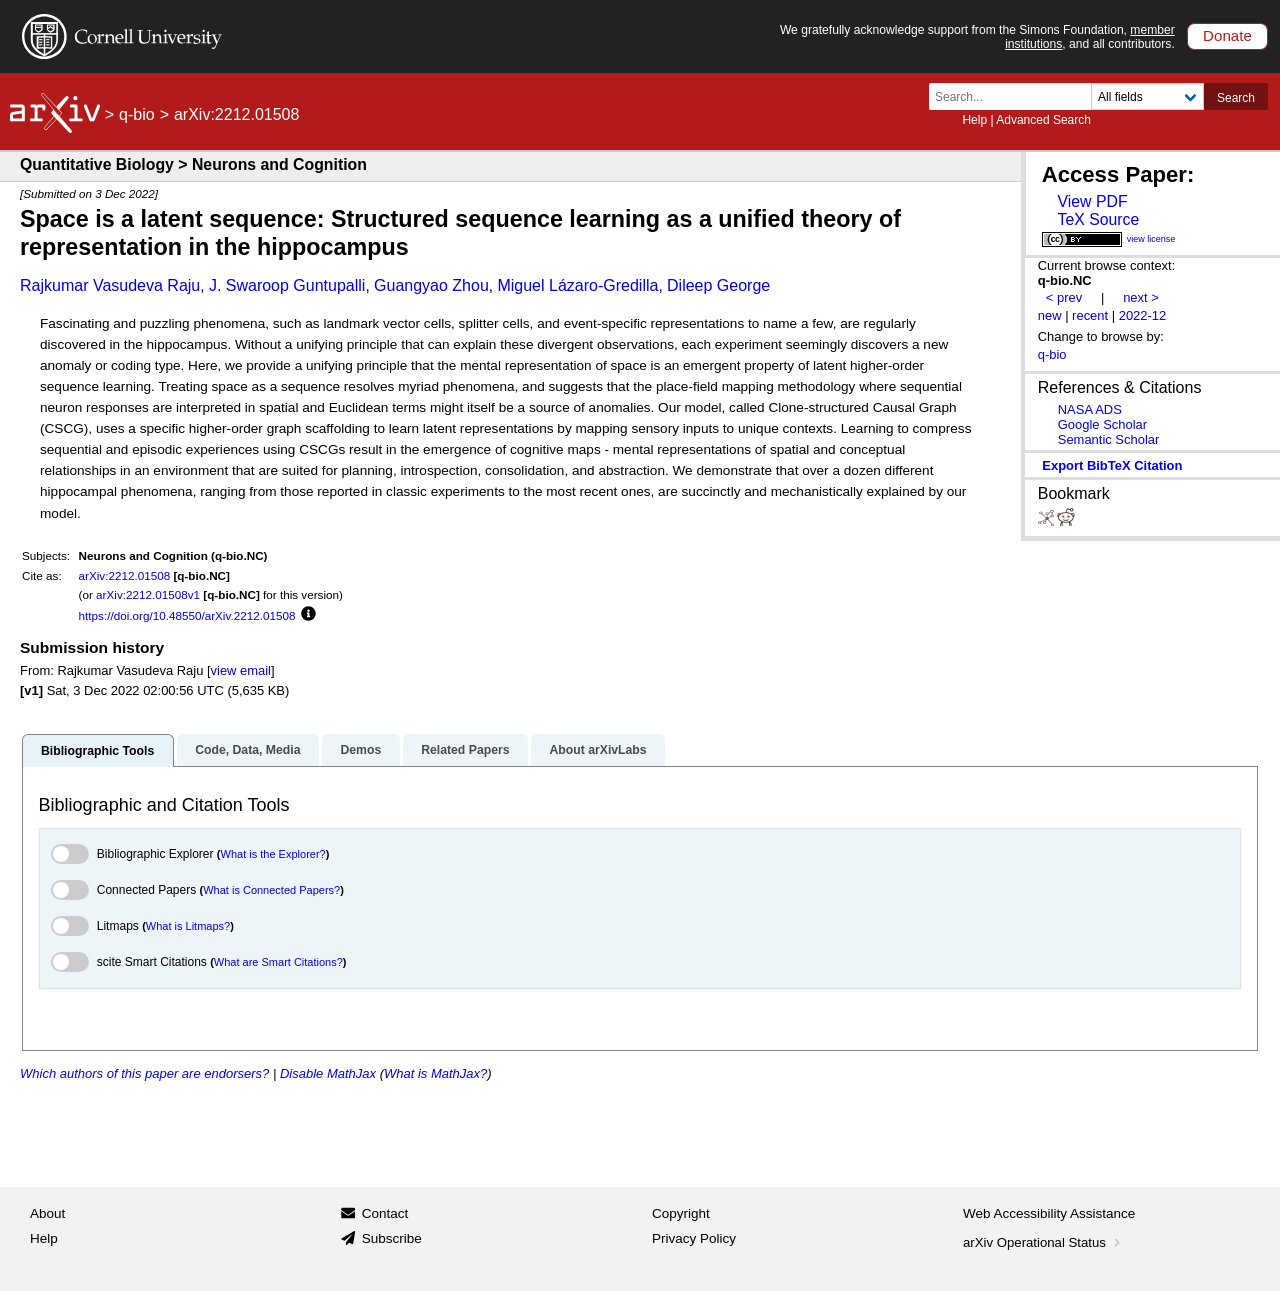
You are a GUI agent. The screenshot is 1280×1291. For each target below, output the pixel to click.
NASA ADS (1090, 409)
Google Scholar (1102, 424)
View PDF (1092, 201)
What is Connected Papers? (271, 890)
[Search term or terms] (1016, 96)
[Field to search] (1147, 96)
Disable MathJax (328, 1073)
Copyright (681, 1213)
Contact (385, 1213)
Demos (360, 750)
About (47, 1213)
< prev (1064, 297)
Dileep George (718, 285)
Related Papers (465, 750)
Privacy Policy (694, 1238)
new (1050, 315)
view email (241, 670)
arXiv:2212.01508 (125, 575)
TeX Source (1098, 219)
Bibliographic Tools (97, 751)
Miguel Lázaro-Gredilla (577, 285)
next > (1141, 297)
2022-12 (1143, 315)
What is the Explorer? (273, 854)
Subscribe (392, 1238)
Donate (1227, 35)
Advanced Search (1043, 120)
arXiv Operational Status (1043, 1242)
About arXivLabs (597, 750)
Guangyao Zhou (431, 285)
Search (1236, 98)
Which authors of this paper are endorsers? (144, 1073)
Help (974, 120)
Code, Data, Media (247, 750)
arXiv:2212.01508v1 (148, 594)
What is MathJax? (435, 1073)
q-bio (137, 114)
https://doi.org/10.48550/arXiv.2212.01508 (187, 615)
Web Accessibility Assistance (1049, 1213)
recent (1090, 315)
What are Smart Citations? (278, 962)
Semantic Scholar (1109, 439)
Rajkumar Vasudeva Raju (110, 285)
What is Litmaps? (188, 926)
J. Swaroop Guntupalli (287, 285)
